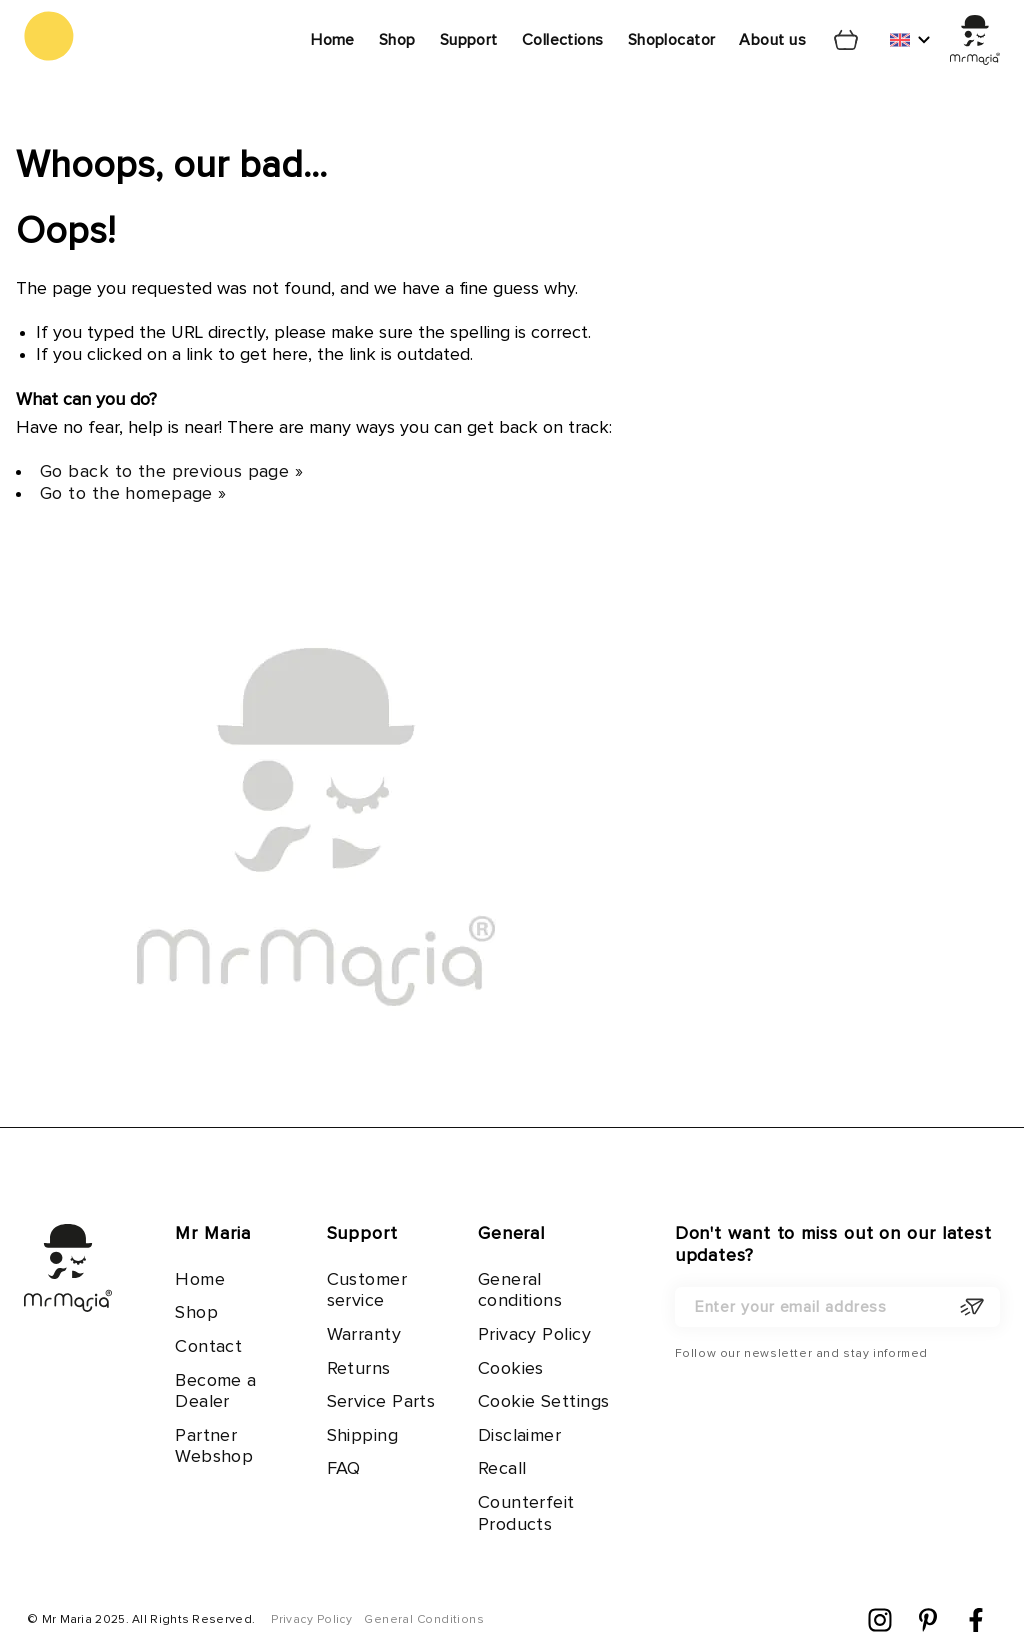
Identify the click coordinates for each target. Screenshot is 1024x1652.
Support (469, 40)
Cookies (511, 1369)
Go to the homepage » (133, 494)
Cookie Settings (544, 1402)
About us (772, 40)
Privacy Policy (534, 1335)
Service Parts (381, 1402)
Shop (397, 40)
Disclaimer (519, 1436)
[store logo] (49, 36)
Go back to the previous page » (171, 472)
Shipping (363, 1436)
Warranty (364, 1335)
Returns (359, 1369)
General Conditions (424, 1620)
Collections (563, 40)
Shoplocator (672, 40)
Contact (208, 1347)
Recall (502, 1469)
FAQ (344, 1469)
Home (333, 40)
